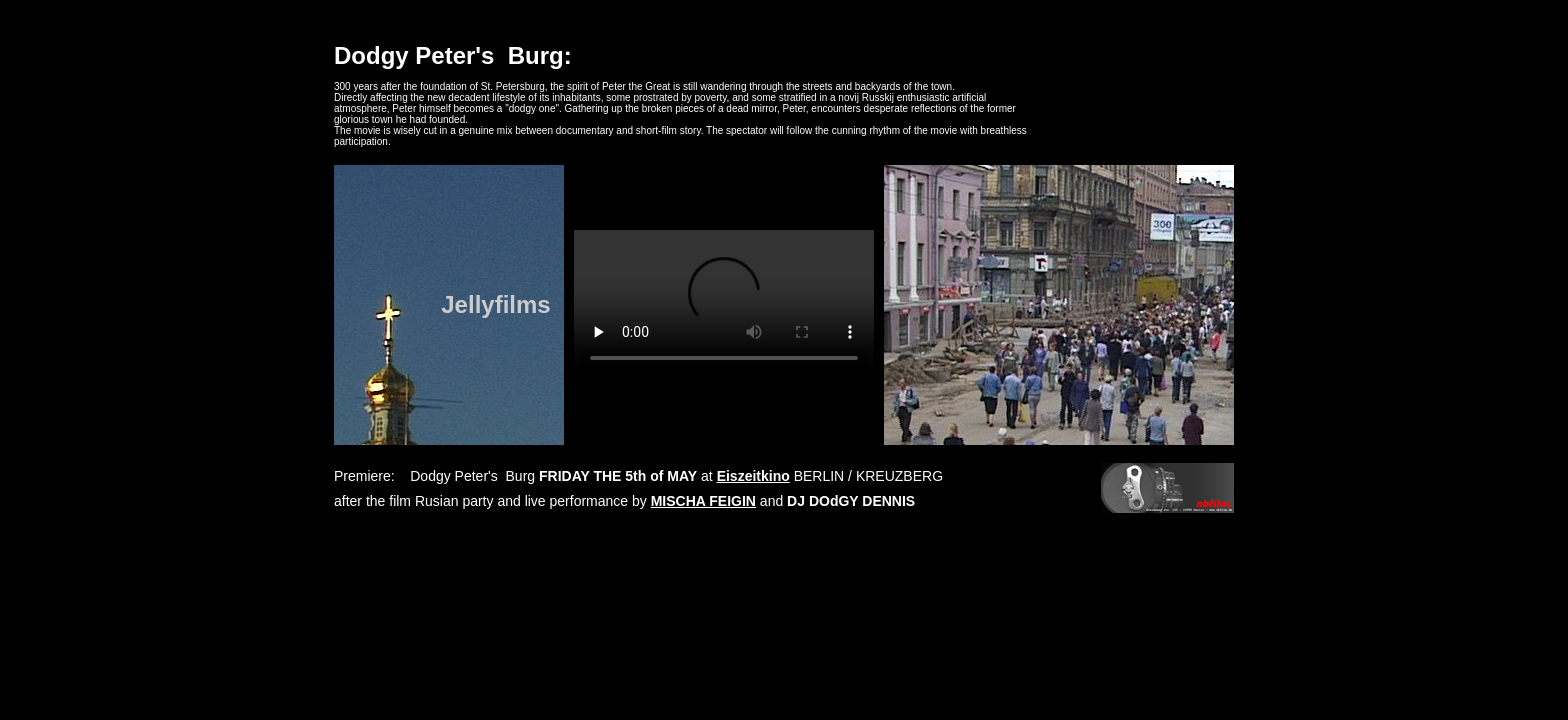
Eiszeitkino (753, 476)
